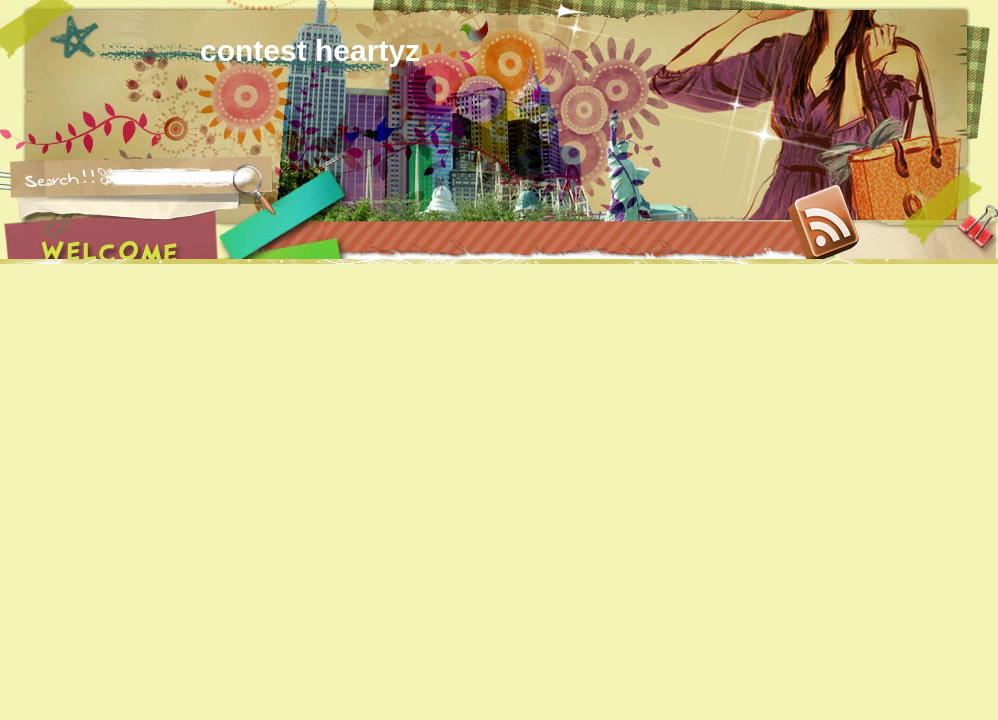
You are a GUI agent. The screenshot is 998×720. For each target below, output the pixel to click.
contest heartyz (310, 50)
